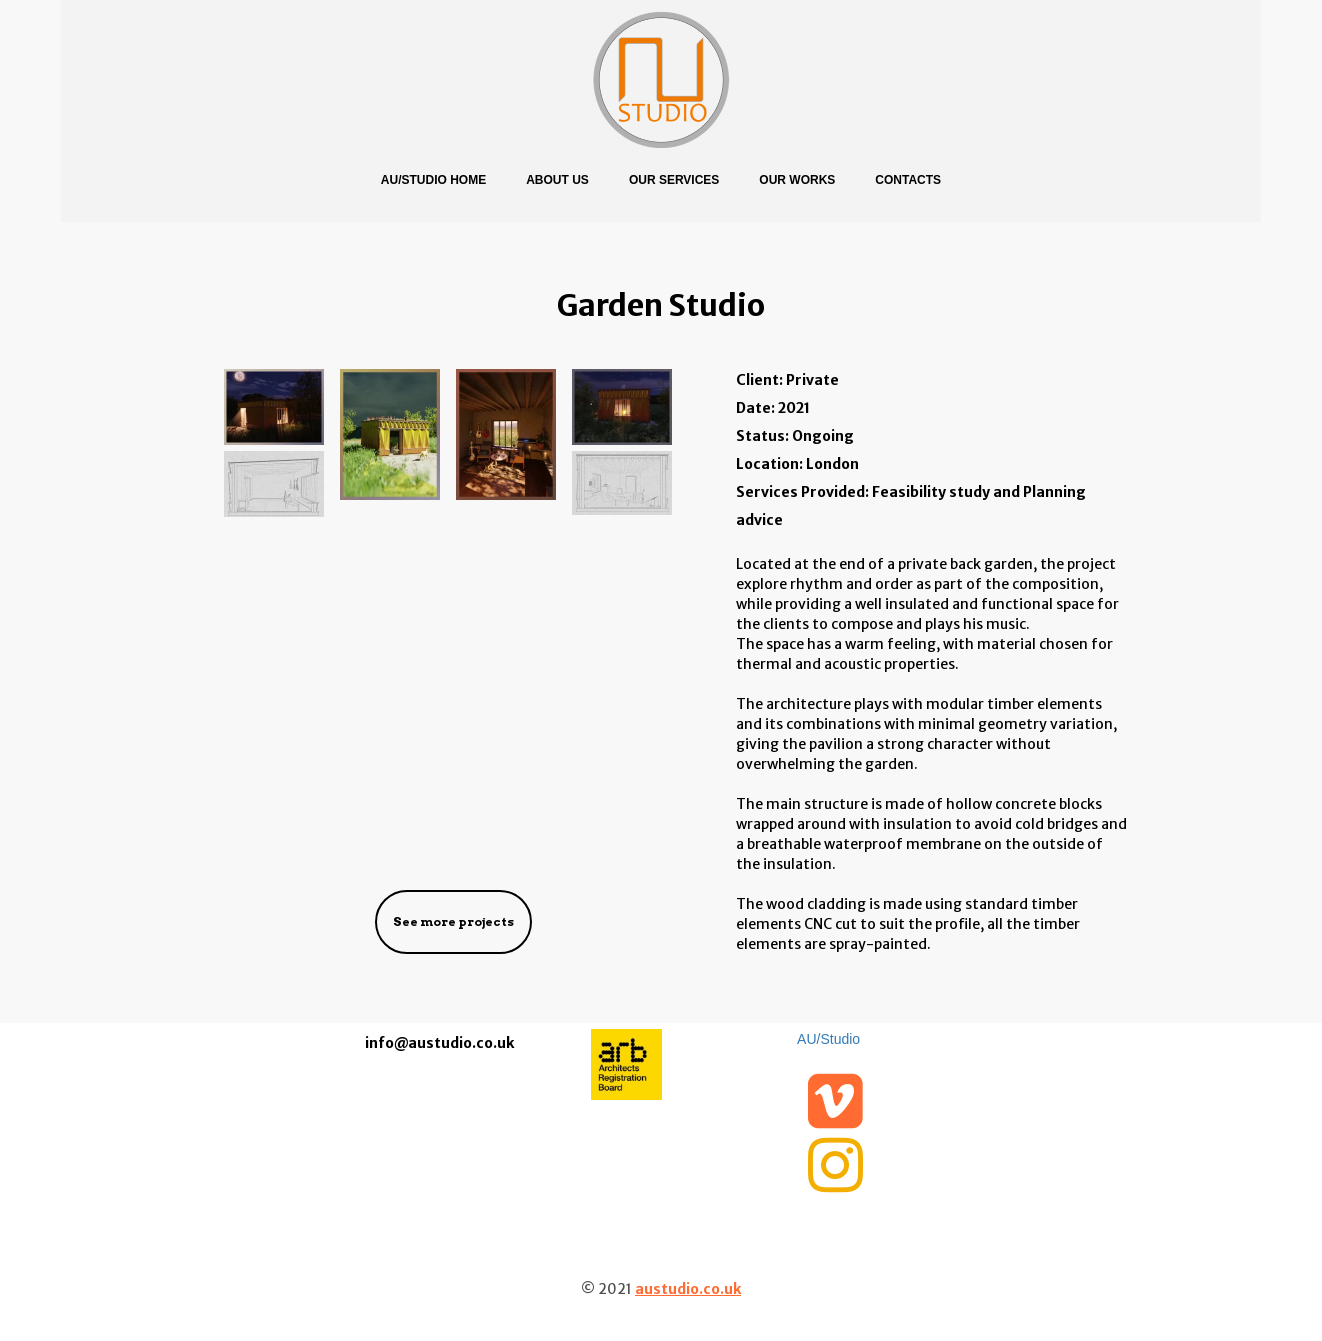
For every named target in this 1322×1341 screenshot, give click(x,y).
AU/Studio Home (433, 180)
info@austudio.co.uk (439, 1043)
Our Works (797, 180)
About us (557, 180)
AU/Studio (828, 1039)
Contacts (908, 180)
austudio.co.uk (688, 1289)
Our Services (674, 180)
